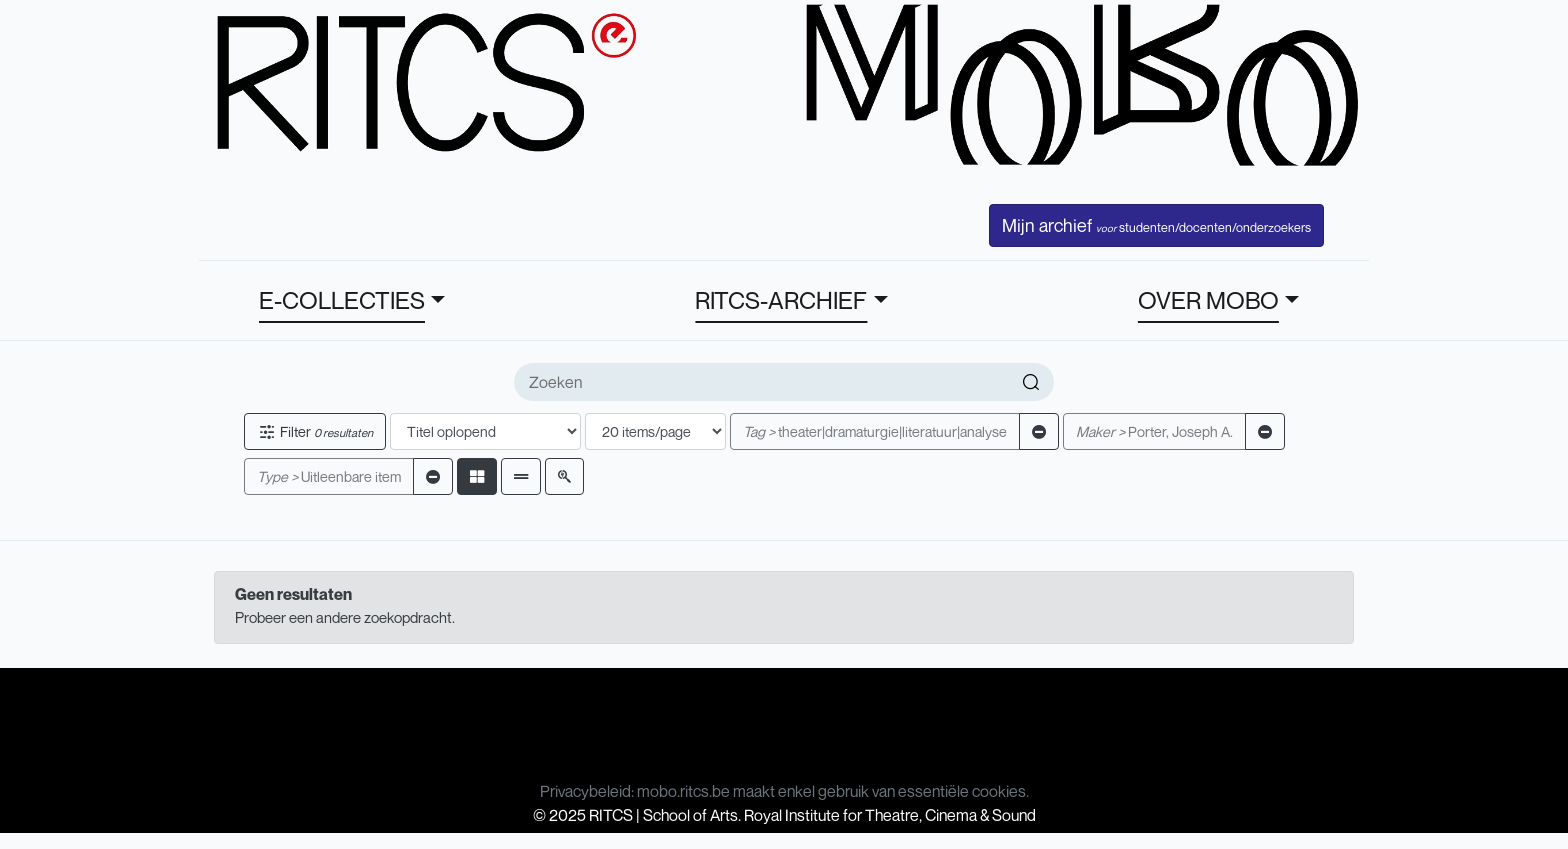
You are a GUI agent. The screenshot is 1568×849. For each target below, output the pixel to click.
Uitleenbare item (329, 476)
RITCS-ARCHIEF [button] (781, 300)
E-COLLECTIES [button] (342, 300)
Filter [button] (315, 431)
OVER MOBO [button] (1208, 300)
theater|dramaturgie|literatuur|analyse (875, 431)
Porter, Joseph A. (1154, 431)
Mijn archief (1156, 225)
